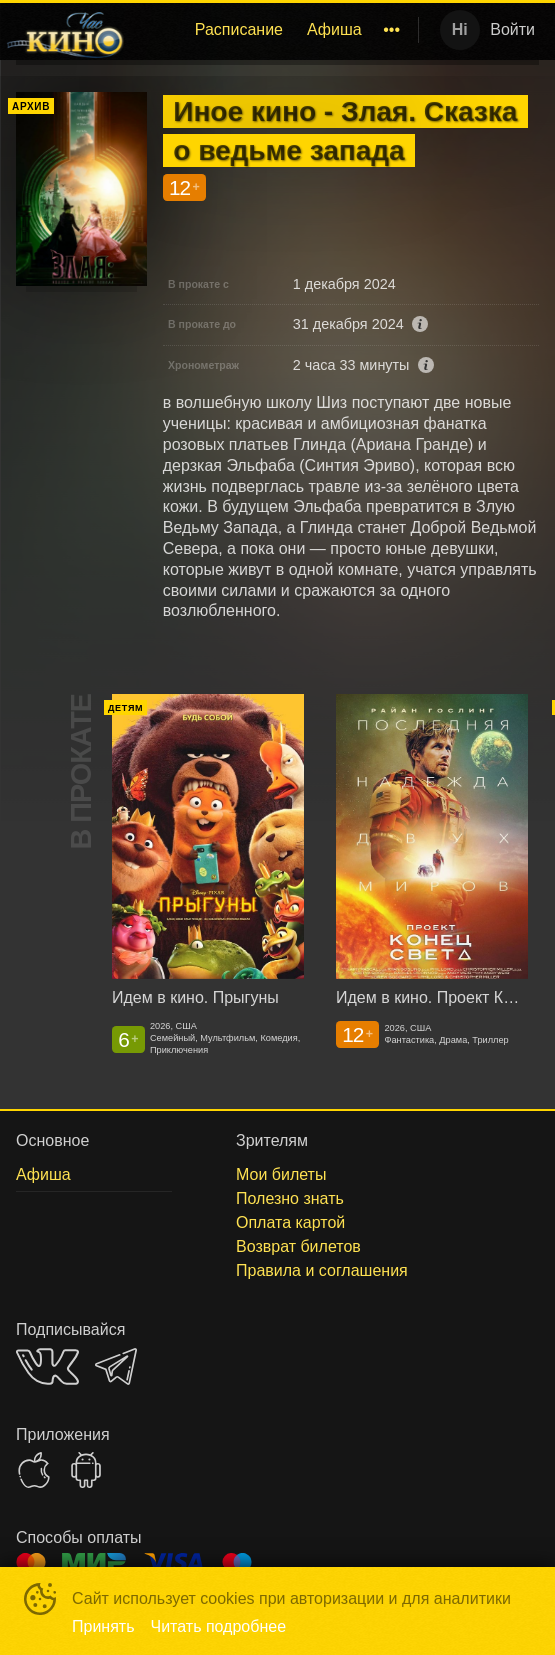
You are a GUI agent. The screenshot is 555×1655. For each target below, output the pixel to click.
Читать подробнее (219, 1626)
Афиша (334, 29)
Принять (103, 1626)
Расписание (239, 29)
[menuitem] (239, 30)
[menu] (275, 30)
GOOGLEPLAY (86, 1470)
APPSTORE (34, 1470)
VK (47, 1366)
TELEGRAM (116, 1366)
